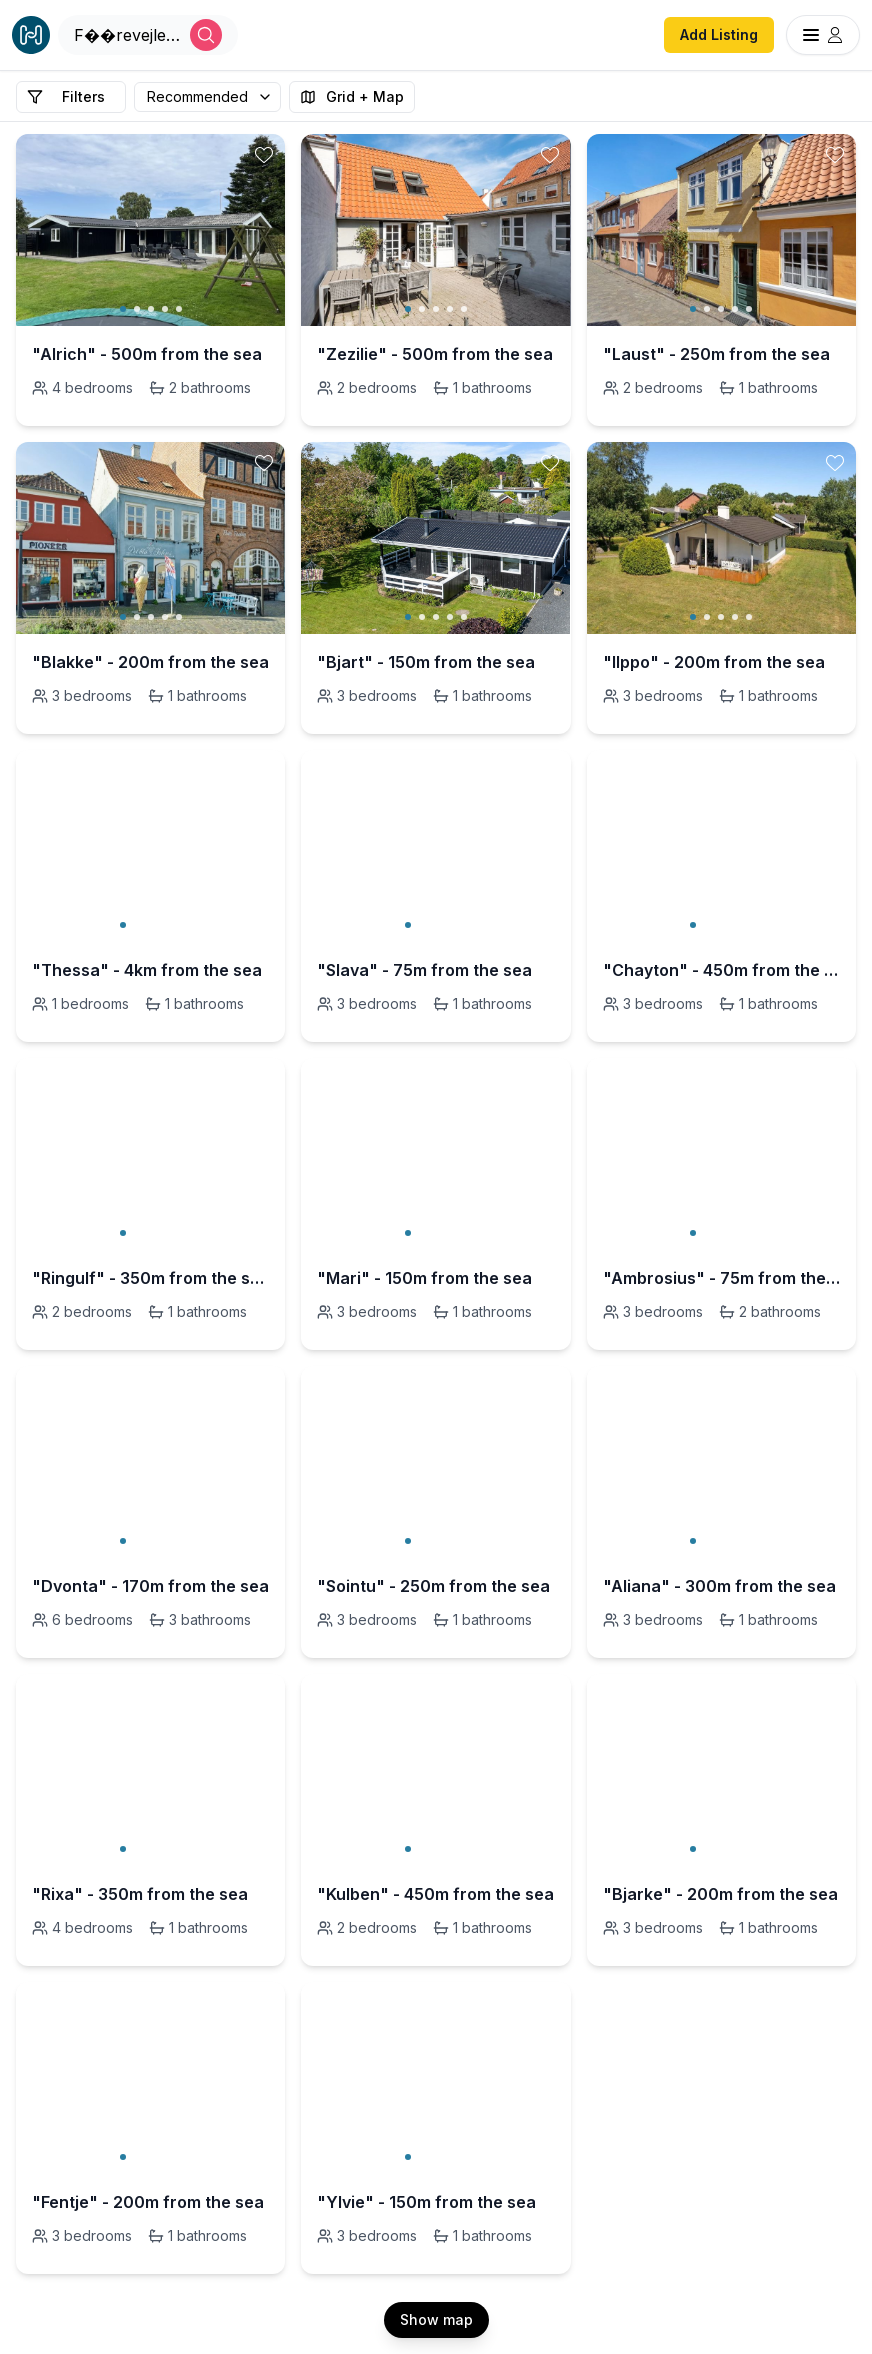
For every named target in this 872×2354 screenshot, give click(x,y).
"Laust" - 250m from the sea (716, 354)
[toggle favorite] (264, 155)
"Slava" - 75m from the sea (424, 970)
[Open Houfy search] (148, 35)
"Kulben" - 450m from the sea (435, 1894)
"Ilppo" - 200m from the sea (714, 662)
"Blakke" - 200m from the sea (150, 662)
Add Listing (719, 34)
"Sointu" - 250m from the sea (433, 1586)
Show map (436, 2319)
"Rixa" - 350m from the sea (140, 1894)
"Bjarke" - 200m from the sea (720, 1894)
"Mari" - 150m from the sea (424, 1278)
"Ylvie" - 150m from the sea (426, 2202)
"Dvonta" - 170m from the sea (150, 1586)
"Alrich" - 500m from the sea (147, 354)
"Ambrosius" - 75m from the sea (721, 1278)
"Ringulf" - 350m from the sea (150, 1278)
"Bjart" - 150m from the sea (426, 662)
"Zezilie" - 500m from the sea (435, 354)
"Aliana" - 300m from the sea (719, 1586)
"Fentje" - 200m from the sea (148, 2202)
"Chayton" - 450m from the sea (721, 970)
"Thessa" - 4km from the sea (147, 970)
